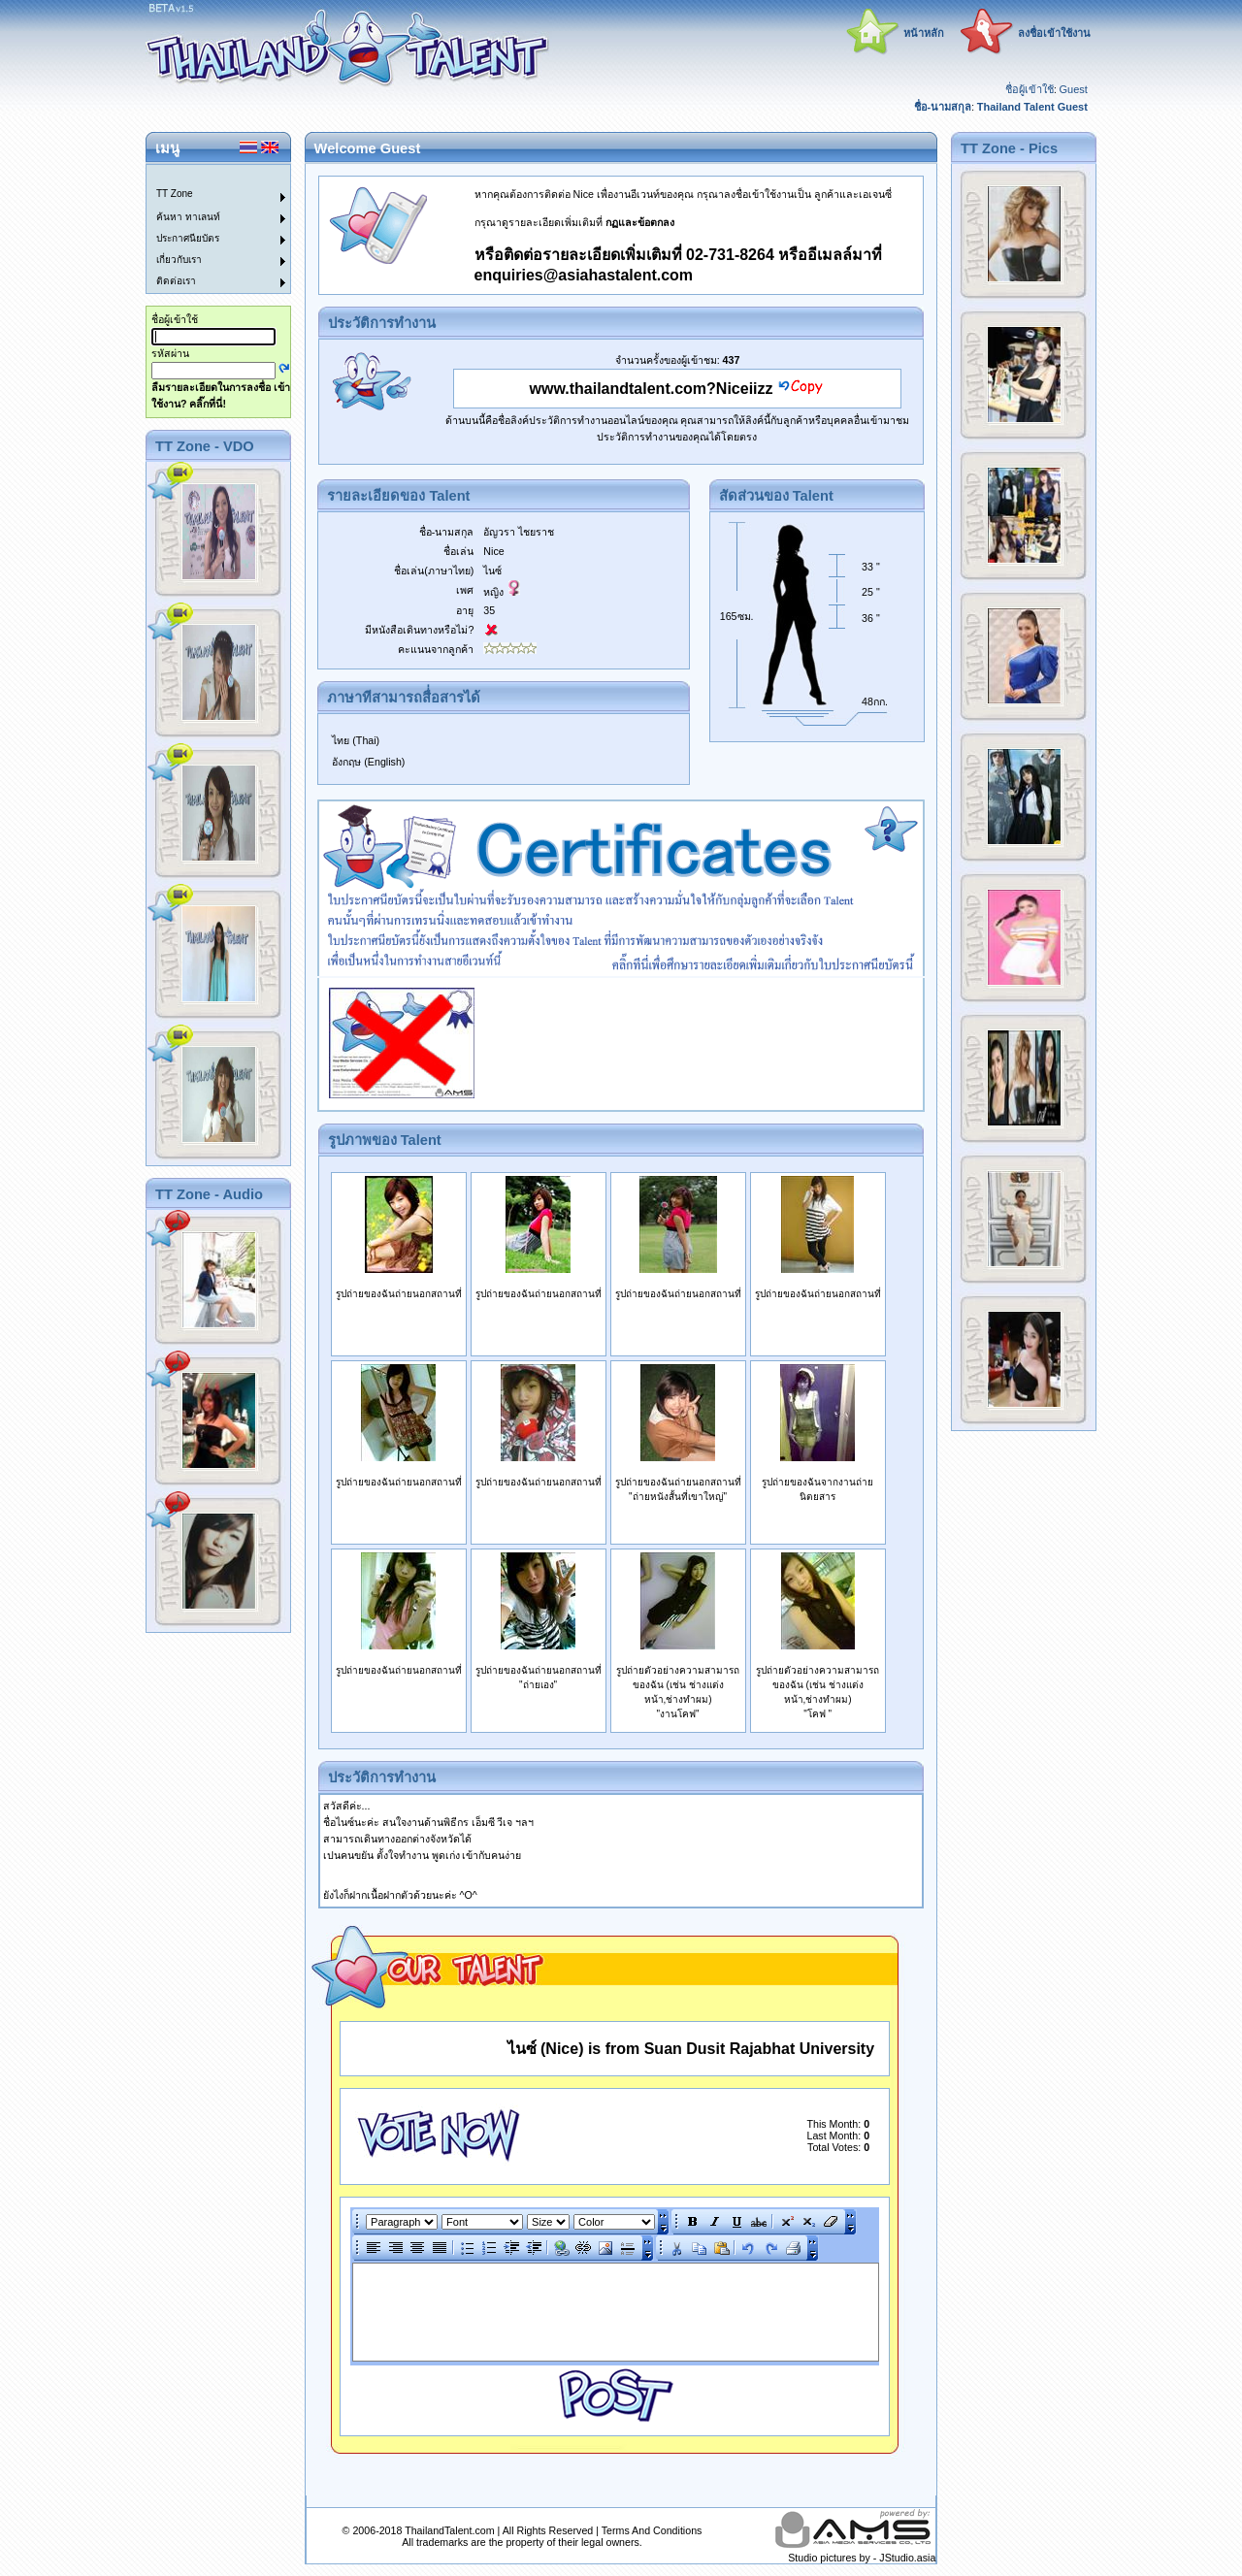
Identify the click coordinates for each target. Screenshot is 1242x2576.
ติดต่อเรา (176, 281)
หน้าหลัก (923, 33)
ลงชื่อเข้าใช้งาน (1054, 33)
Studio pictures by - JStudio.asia (861, 2557)
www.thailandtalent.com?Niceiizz (651, 388)
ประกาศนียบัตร (187, 238)
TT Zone (174, 193)
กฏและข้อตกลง (639, 222)
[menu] (207, 229)
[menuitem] (207, 175)
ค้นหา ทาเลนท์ (188, 217)
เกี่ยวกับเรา (179, 259)
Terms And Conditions (652, 2530)
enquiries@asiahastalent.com (583, 275)
